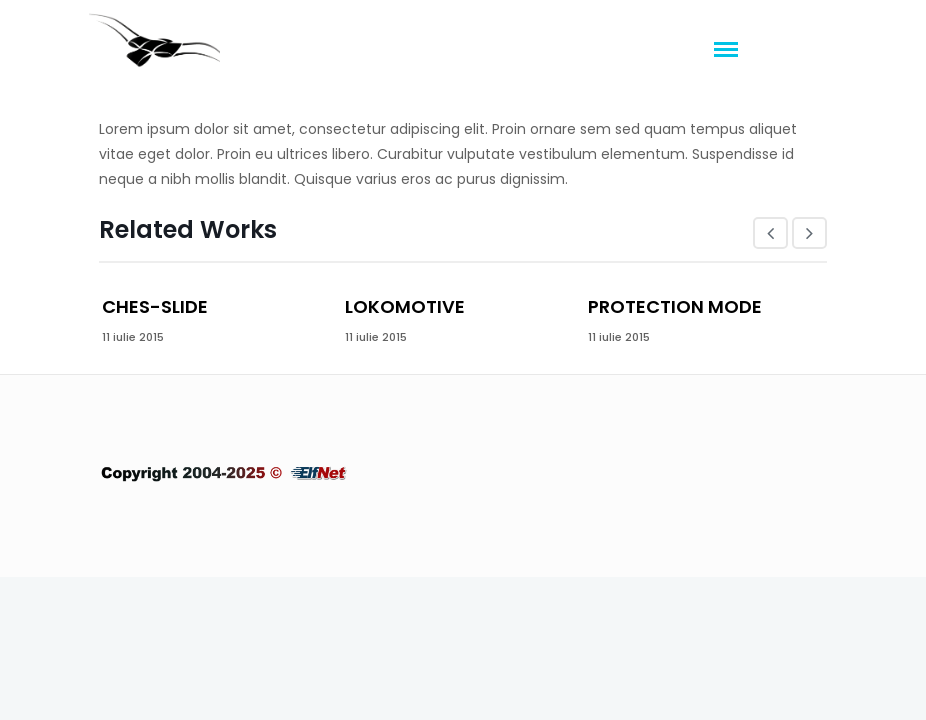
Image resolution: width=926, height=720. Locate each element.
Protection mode (675, 306)
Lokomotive (405, 306)
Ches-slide (155, 306)
